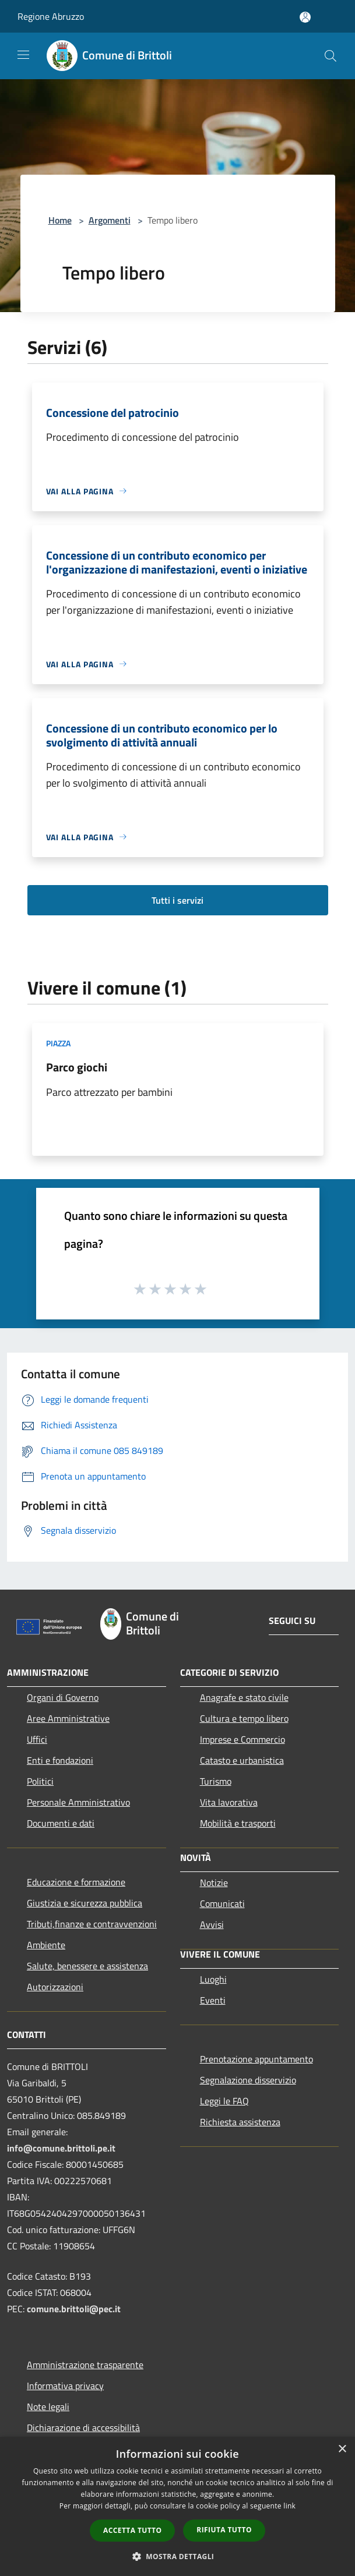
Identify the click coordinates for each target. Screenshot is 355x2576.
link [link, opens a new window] (289, 2506)
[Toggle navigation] (23, 55)
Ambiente (46, 1945)
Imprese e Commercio (242, 1739)
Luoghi (213, 1979)
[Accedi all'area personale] (305, 17)
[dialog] (177, 2506)
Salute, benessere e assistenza (87, 1966)
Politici (40, 1781)
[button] (178, 2556)
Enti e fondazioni (60, 1760)
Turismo (215, 1781)
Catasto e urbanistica (242, 1760)
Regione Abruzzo (50, 16)
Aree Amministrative (68, 1718)
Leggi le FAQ (224, 2101)
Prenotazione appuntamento (256, 2059)
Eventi (213, 2000)
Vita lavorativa (229, 1802)
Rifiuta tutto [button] (224, 2530)
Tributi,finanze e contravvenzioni (92, 1924)
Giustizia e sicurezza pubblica (84, 1903)
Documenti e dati (60, 1823)
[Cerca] (331, 56)
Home (60, 220)
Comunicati (222, 1903)
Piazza (58, 1043)
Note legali (48, 2407)
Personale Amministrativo (78, 1802)
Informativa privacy (65, 2386)
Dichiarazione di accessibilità (83, 2428)
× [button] (342, 2449)
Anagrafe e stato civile (244, 1697)
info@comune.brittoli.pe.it (61, 2148)
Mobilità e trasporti (238, 1823)
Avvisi (212, 1924)
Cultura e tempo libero (244, 1718)
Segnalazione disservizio (248, 2080)
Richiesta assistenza (240, 2122)
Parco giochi (76, 1067)
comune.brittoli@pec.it (74, 2309)
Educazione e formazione (76, 1882)
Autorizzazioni (55, 1987)
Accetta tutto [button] (132, 2530)
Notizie (214, 1882)
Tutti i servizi (177, 900)
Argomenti (110, 220)
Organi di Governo (63, 1697)
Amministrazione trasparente (85, 2365)
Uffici (37, 1739)
